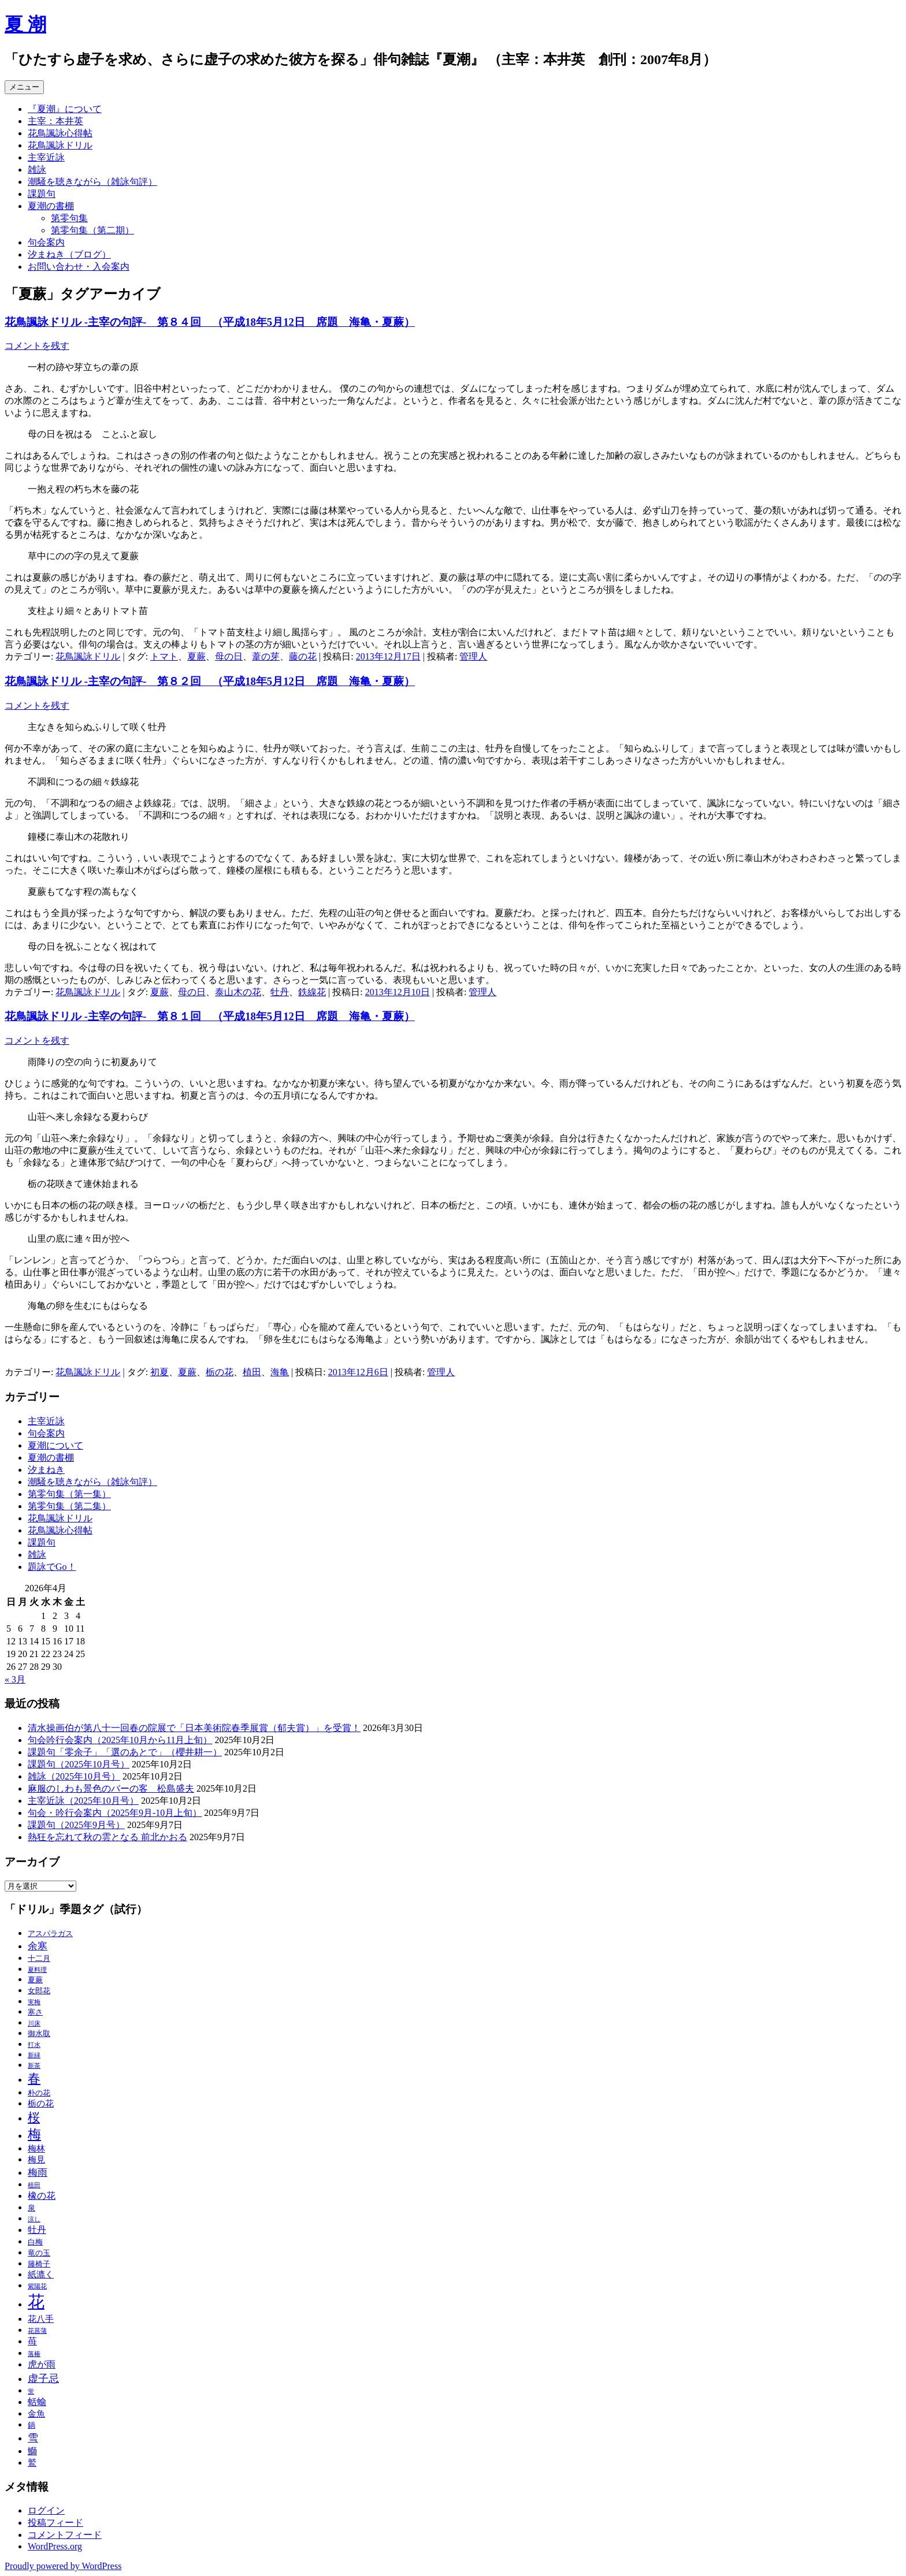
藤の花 (303, 656)
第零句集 (69, 218)
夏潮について (55, 1445)
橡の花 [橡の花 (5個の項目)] (41, 2196)
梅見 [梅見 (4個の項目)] (36, 2159)
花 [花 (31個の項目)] (36, 2301)
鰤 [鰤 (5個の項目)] (32, 2451)
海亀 (279, 1372)
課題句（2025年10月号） (78, 1764)
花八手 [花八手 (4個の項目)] (41, 2319)
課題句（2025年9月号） (76, 1825)
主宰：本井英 (55, 121)
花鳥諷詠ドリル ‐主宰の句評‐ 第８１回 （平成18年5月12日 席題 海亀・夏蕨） (210, 1016)
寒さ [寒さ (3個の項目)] (35, 2012)
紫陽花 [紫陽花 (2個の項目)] (37, 2286)
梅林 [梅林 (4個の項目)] (36, 2148)
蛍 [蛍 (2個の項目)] (31, 2391)
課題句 (41, 194)
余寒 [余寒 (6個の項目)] (37, 1946)
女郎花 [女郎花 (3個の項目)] (39, 1991)
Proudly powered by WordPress (63, 2566)
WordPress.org (55, 2546)
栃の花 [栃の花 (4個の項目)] (41, 2103)
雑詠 (37, 169)
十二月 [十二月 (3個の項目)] (39, 1959)
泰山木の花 (238, 992)
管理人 (473, 656)
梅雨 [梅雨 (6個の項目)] (37, 2172)
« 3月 (15, 1679)
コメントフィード (65, 2535)
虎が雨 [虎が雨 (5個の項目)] (41, 2364)
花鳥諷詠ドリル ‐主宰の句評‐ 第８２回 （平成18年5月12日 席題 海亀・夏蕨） (210, 681)
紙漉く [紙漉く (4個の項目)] (41, 2274)
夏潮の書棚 (51, 206)
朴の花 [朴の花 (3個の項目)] (39, 2093)
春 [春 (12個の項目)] (34, 2078)
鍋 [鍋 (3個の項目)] (31, 2425)
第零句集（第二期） (92, 230)
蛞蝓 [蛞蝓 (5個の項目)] (37, 2402)
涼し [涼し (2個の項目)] (34, 2219)
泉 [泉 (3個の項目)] (31, 2208)
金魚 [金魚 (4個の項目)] (36, 2413)
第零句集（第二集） (69, 1506)
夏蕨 (196, 656)
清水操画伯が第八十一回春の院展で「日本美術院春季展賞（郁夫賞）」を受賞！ (194, 1728)
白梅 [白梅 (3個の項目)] (35, 2242)
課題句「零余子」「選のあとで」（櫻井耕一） (125, 1752)
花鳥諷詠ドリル (60, 145)
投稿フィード (55, 2522)
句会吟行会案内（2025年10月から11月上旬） (120, 1740)
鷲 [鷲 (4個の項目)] (32, 2462)
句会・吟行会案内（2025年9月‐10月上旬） (115, 1813)
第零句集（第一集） (69, 1494)
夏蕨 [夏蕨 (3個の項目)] (35, 1980)
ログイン (46, 2510)
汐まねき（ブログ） (69, 254)
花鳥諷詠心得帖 (60, 133)
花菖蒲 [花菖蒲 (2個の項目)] (37, 2331)
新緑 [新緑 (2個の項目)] (34, 2055)
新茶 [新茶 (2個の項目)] (34, 2066)
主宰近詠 (46, 157)
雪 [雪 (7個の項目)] (33, 2438)
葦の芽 (266, 656)
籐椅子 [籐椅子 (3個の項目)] (39, 2264)
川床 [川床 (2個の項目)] (34, 2023)
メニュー (24, 87)
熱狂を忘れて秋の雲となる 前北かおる (107, 1837)
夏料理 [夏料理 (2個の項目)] (37, 1970)
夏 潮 (25, 24)
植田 (252, 1372)
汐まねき (46, 1470)
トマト (164, 656)
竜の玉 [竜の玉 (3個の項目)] (39, 2253)
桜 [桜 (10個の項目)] (34, 2117)
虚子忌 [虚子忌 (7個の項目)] (43, 2378)
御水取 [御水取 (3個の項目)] (39, 2034)
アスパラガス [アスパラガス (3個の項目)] (50, 1934)
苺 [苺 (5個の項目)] (32, 2341)
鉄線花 (312, 992)
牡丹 (279, 992)
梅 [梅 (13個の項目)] (34, 2134)
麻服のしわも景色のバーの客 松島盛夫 (111, 1788)
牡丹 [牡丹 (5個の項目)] (37, 2230)
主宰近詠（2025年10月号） (83, 1801)
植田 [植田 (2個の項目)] (34, 2185)
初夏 (159, 1372)
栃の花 (219, 1372)
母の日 (229, 656)
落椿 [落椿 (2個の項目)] (34, 2354)
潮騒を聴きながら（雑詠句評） (92, 182)
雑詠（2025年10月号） (74, 1776)
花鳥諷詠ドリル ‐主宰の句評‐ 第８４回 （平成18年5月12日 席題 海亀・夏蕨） (210, 322)
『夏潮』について (65, 109)
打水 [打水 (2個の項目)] (34, 2045)
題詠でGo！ (52, 1567)
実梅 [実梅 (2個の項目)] (34, 2002)
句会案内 (46, 242)
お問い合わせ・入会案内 (78, 266)
